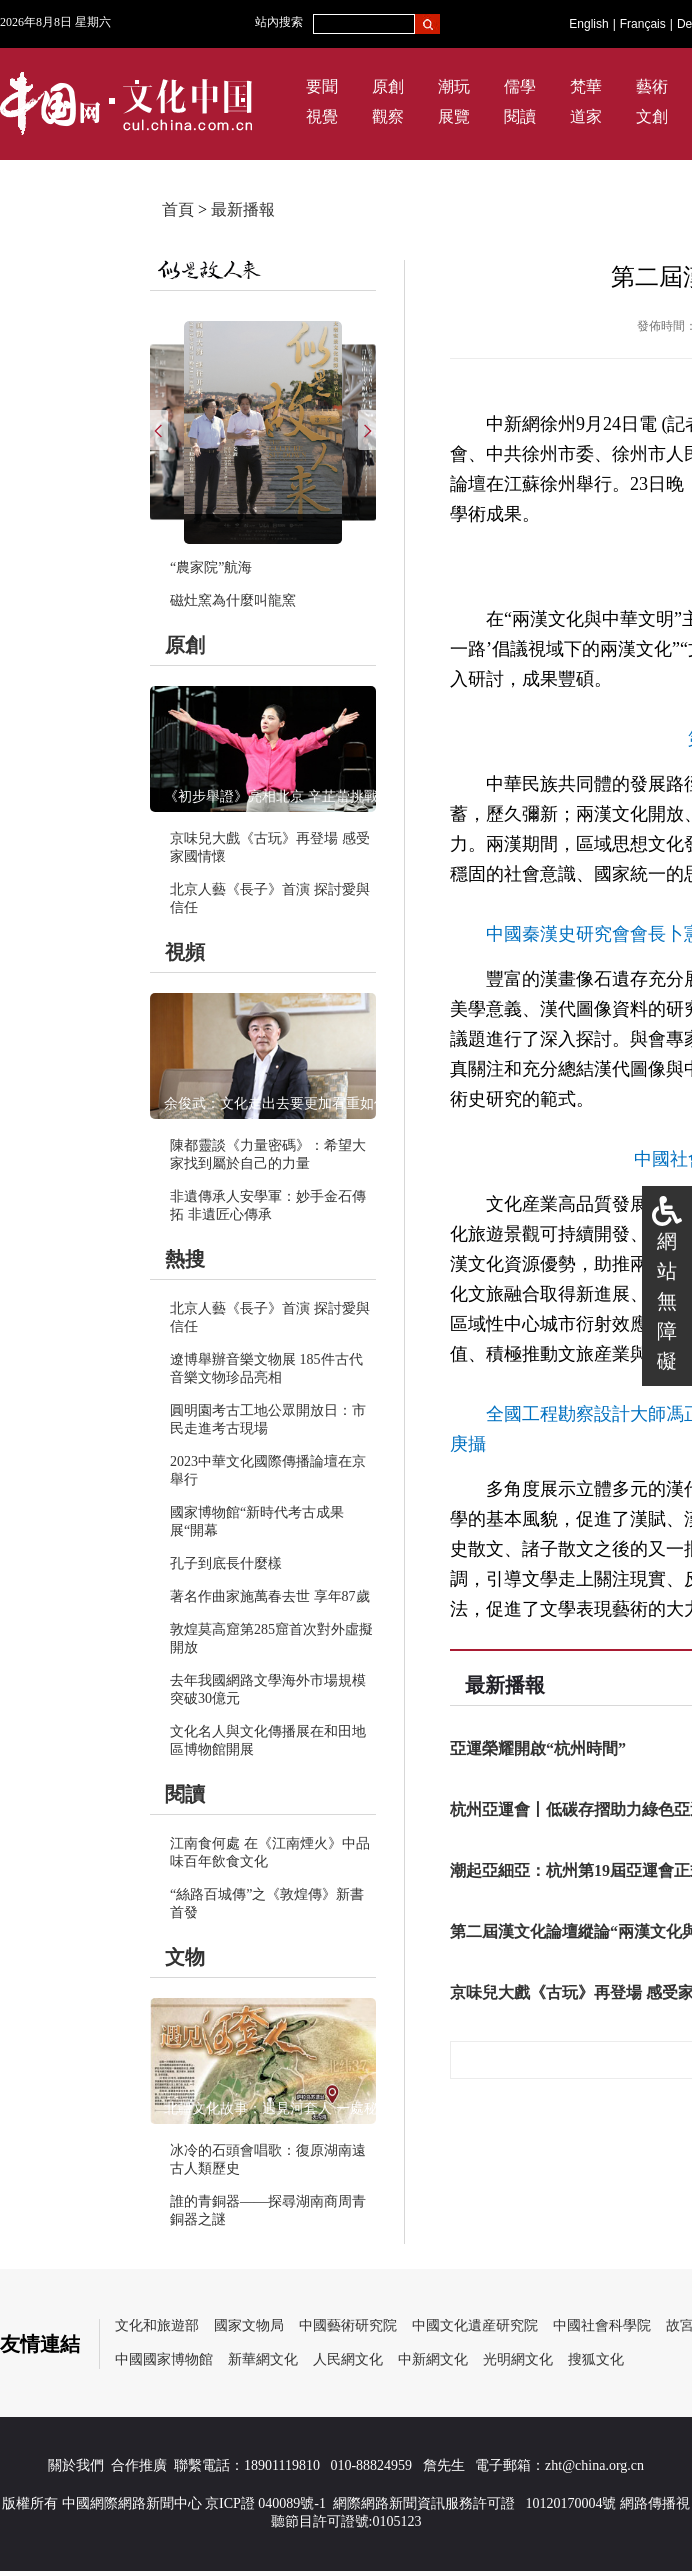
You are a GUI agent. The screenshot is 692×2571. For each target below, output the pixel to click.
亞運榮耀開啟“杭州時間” (538, 1748)
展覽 (454, 116)
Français (643, 24)
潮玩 (454, 86)
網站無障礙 (667, 1301)
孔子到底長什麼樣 (226, 1563)
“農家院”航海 (211, 567)
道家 (586, 116)
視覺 (322, 116)
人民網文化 (348, 2359)
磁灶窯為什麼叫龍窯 (233, 600)
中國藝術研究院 (348, 2325)
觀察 (388, 116)
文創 (652, 116)
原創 (388, 86)
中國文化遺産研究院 (475, 2325)
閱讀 (520, 116)
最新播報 (243, 209)
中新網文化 (433, 2359)
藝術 (652, 86)
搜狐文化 (596, 2359)
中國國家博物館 (164, 2359)
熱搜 (185, 1259)
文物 (185, 1957)
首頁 (178, 209)
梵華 (586, 86)
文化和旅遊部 (157, 2325)
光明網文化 (518, 2359)
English (588, 24)
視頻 (185, 952)
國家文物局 (249, 2325)
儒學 (520, 86)
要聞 (322, 86)
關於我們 (76, 2465)
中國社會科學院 (602, 2325)
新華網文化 (263, 2359)
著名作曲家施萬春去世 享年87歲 (270, 1596)
